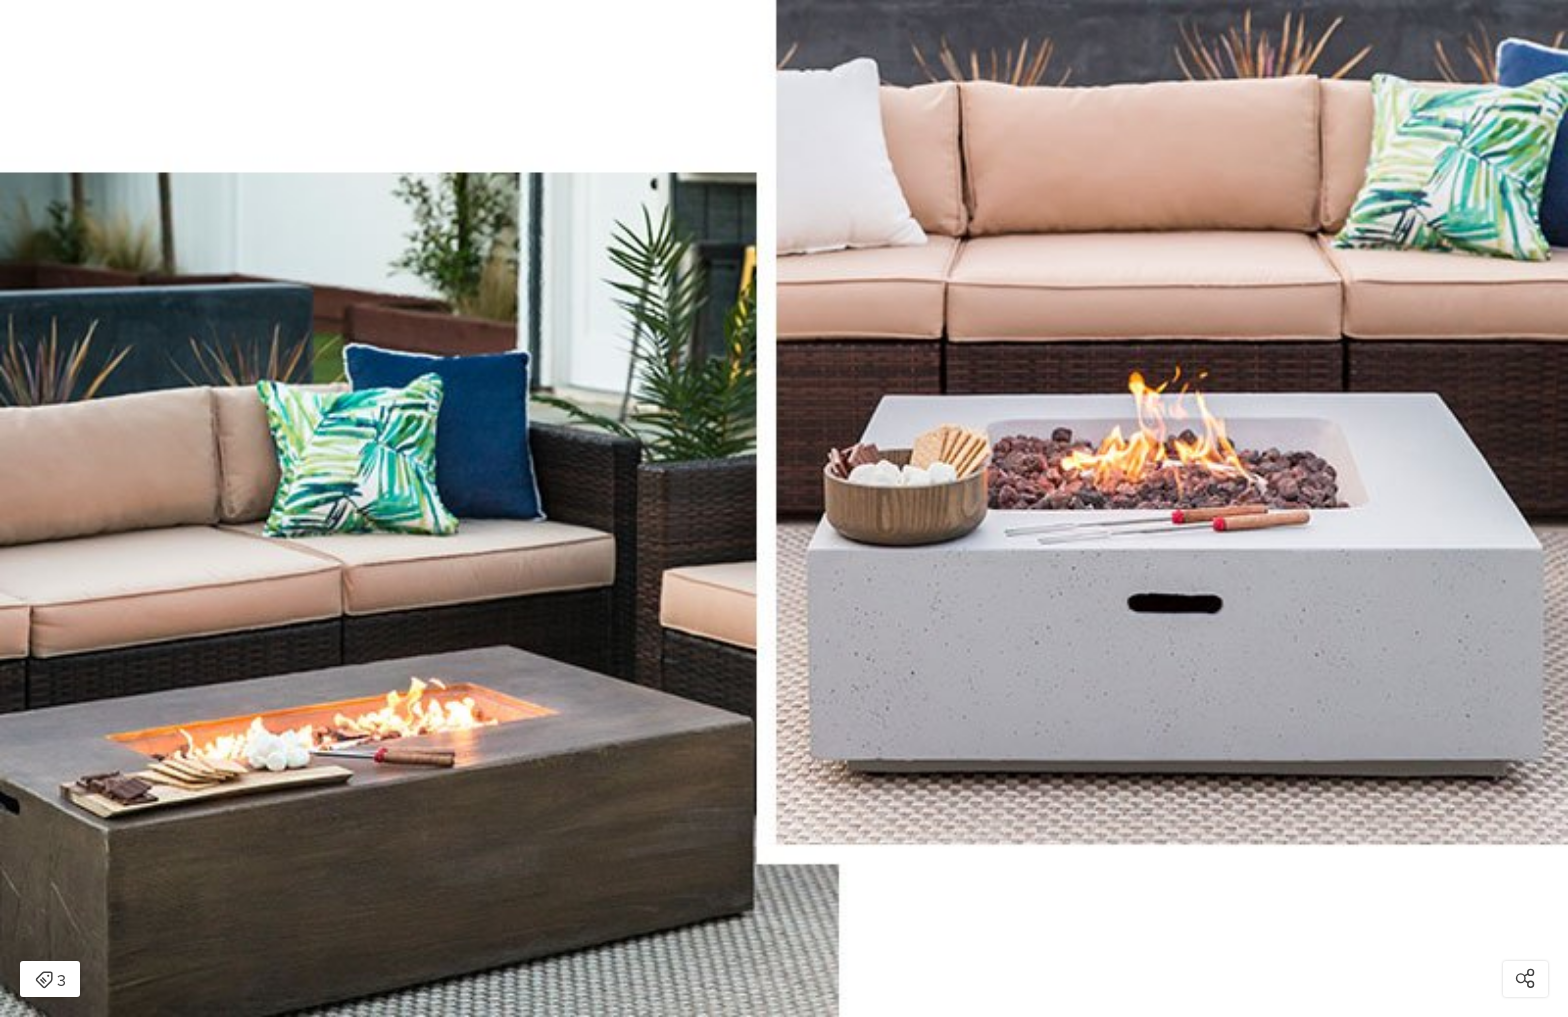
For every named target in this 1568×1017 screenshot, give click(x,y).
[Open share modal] (1525, 979)
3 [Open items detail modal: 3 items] (50, 981)
